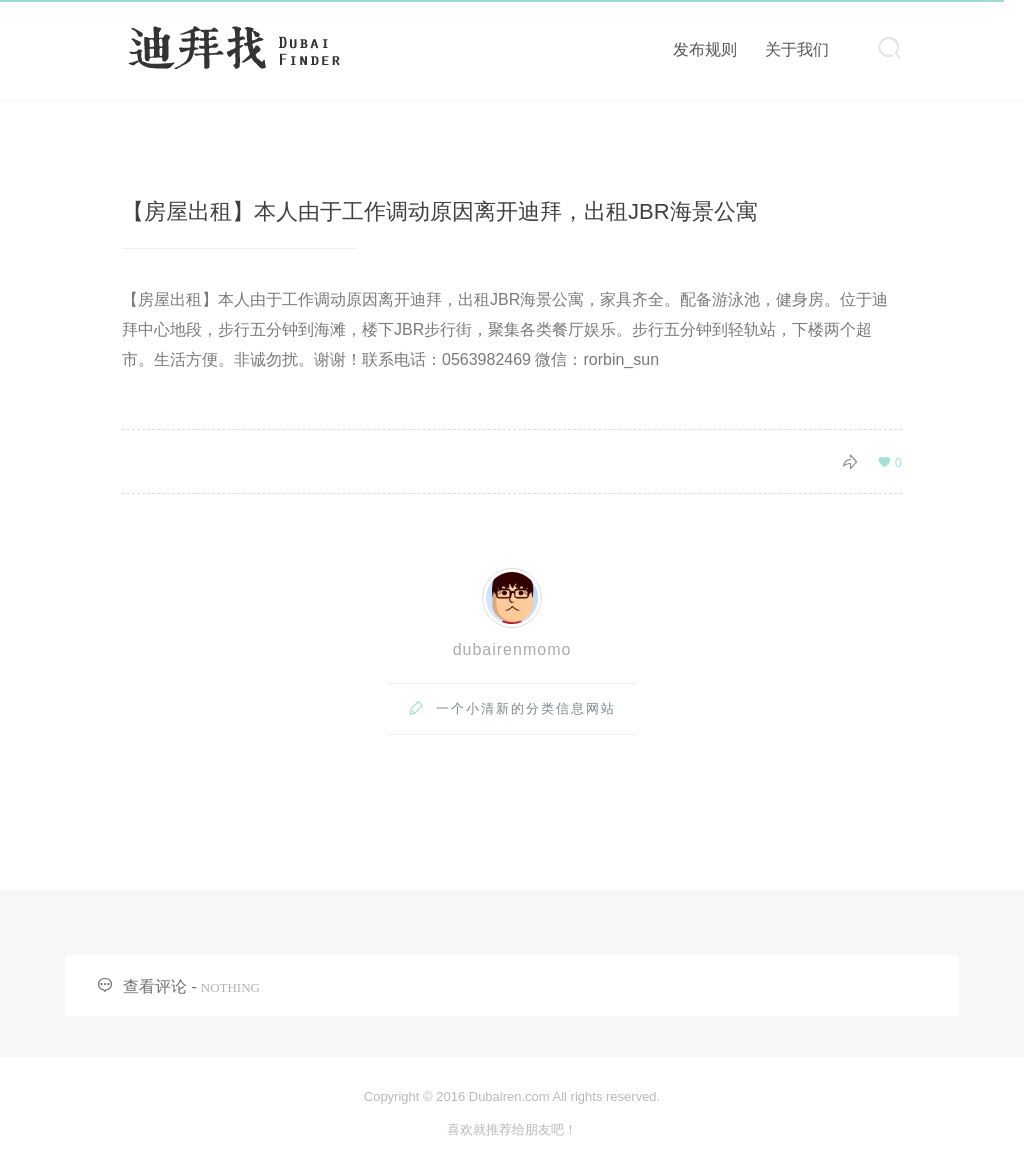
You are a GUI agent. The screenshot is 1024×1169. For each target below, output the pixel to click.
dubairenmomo (512, 649)
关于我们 (797, 49)
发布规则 (705, 49)
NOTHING (230, 987)
